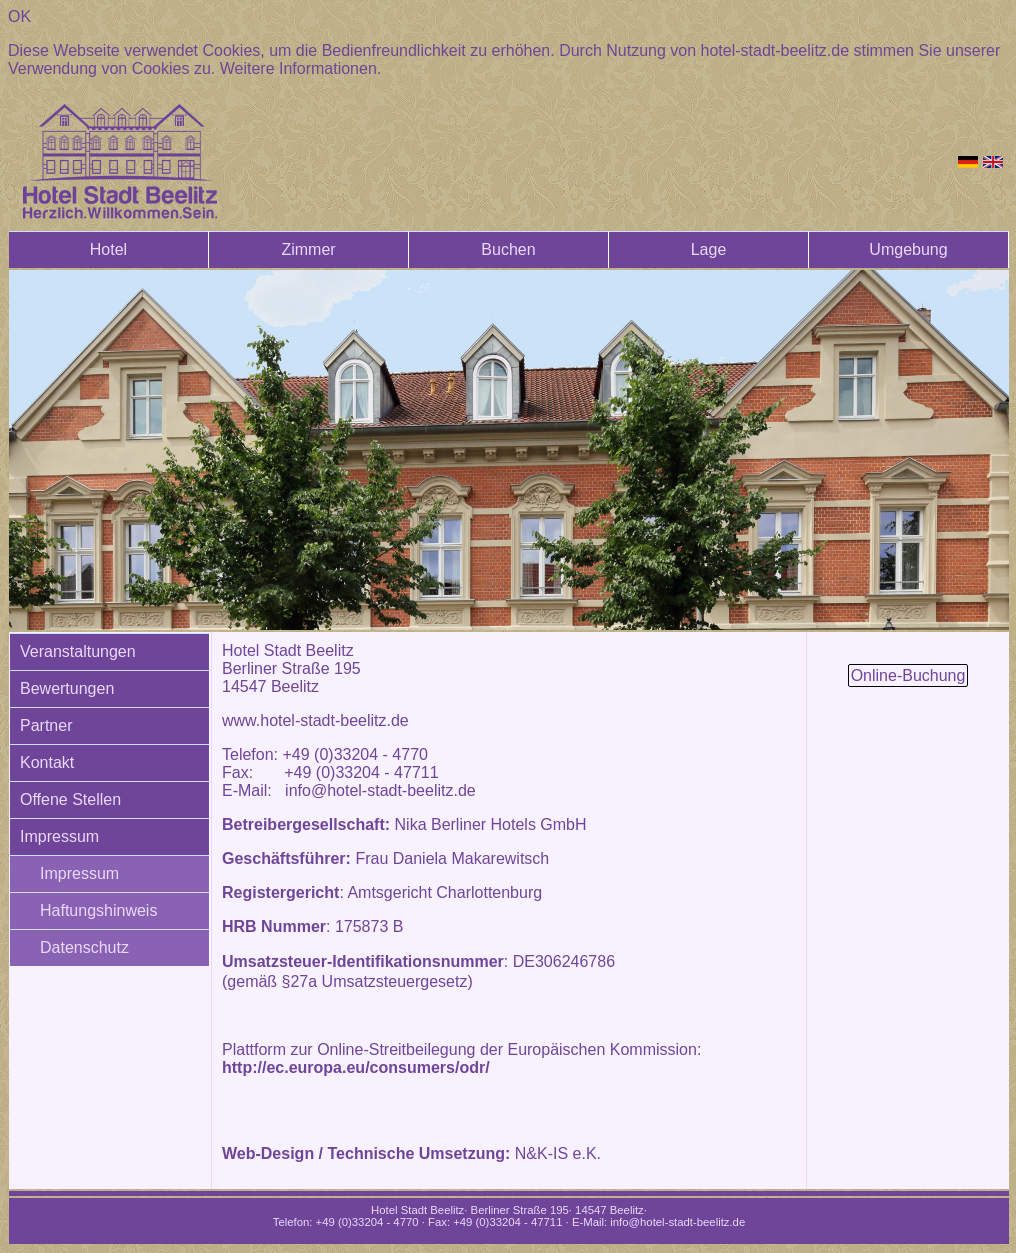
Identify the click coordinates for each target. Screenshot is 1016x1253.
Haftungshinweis (98, 910)
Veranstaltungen (78, 651)
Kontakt (47, 762)
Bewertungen (67, 688)
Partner (46, 725)
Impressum (59, 836)
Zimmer (308, 249)
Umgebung (908, 249)
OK (19, 16)
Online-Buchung (908, 675)
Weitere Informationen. (301, 68)
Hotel (108, 249)
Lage (709, 249)
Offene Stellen (70, 799)
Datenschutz (84, 947)
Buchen (508, 249)
